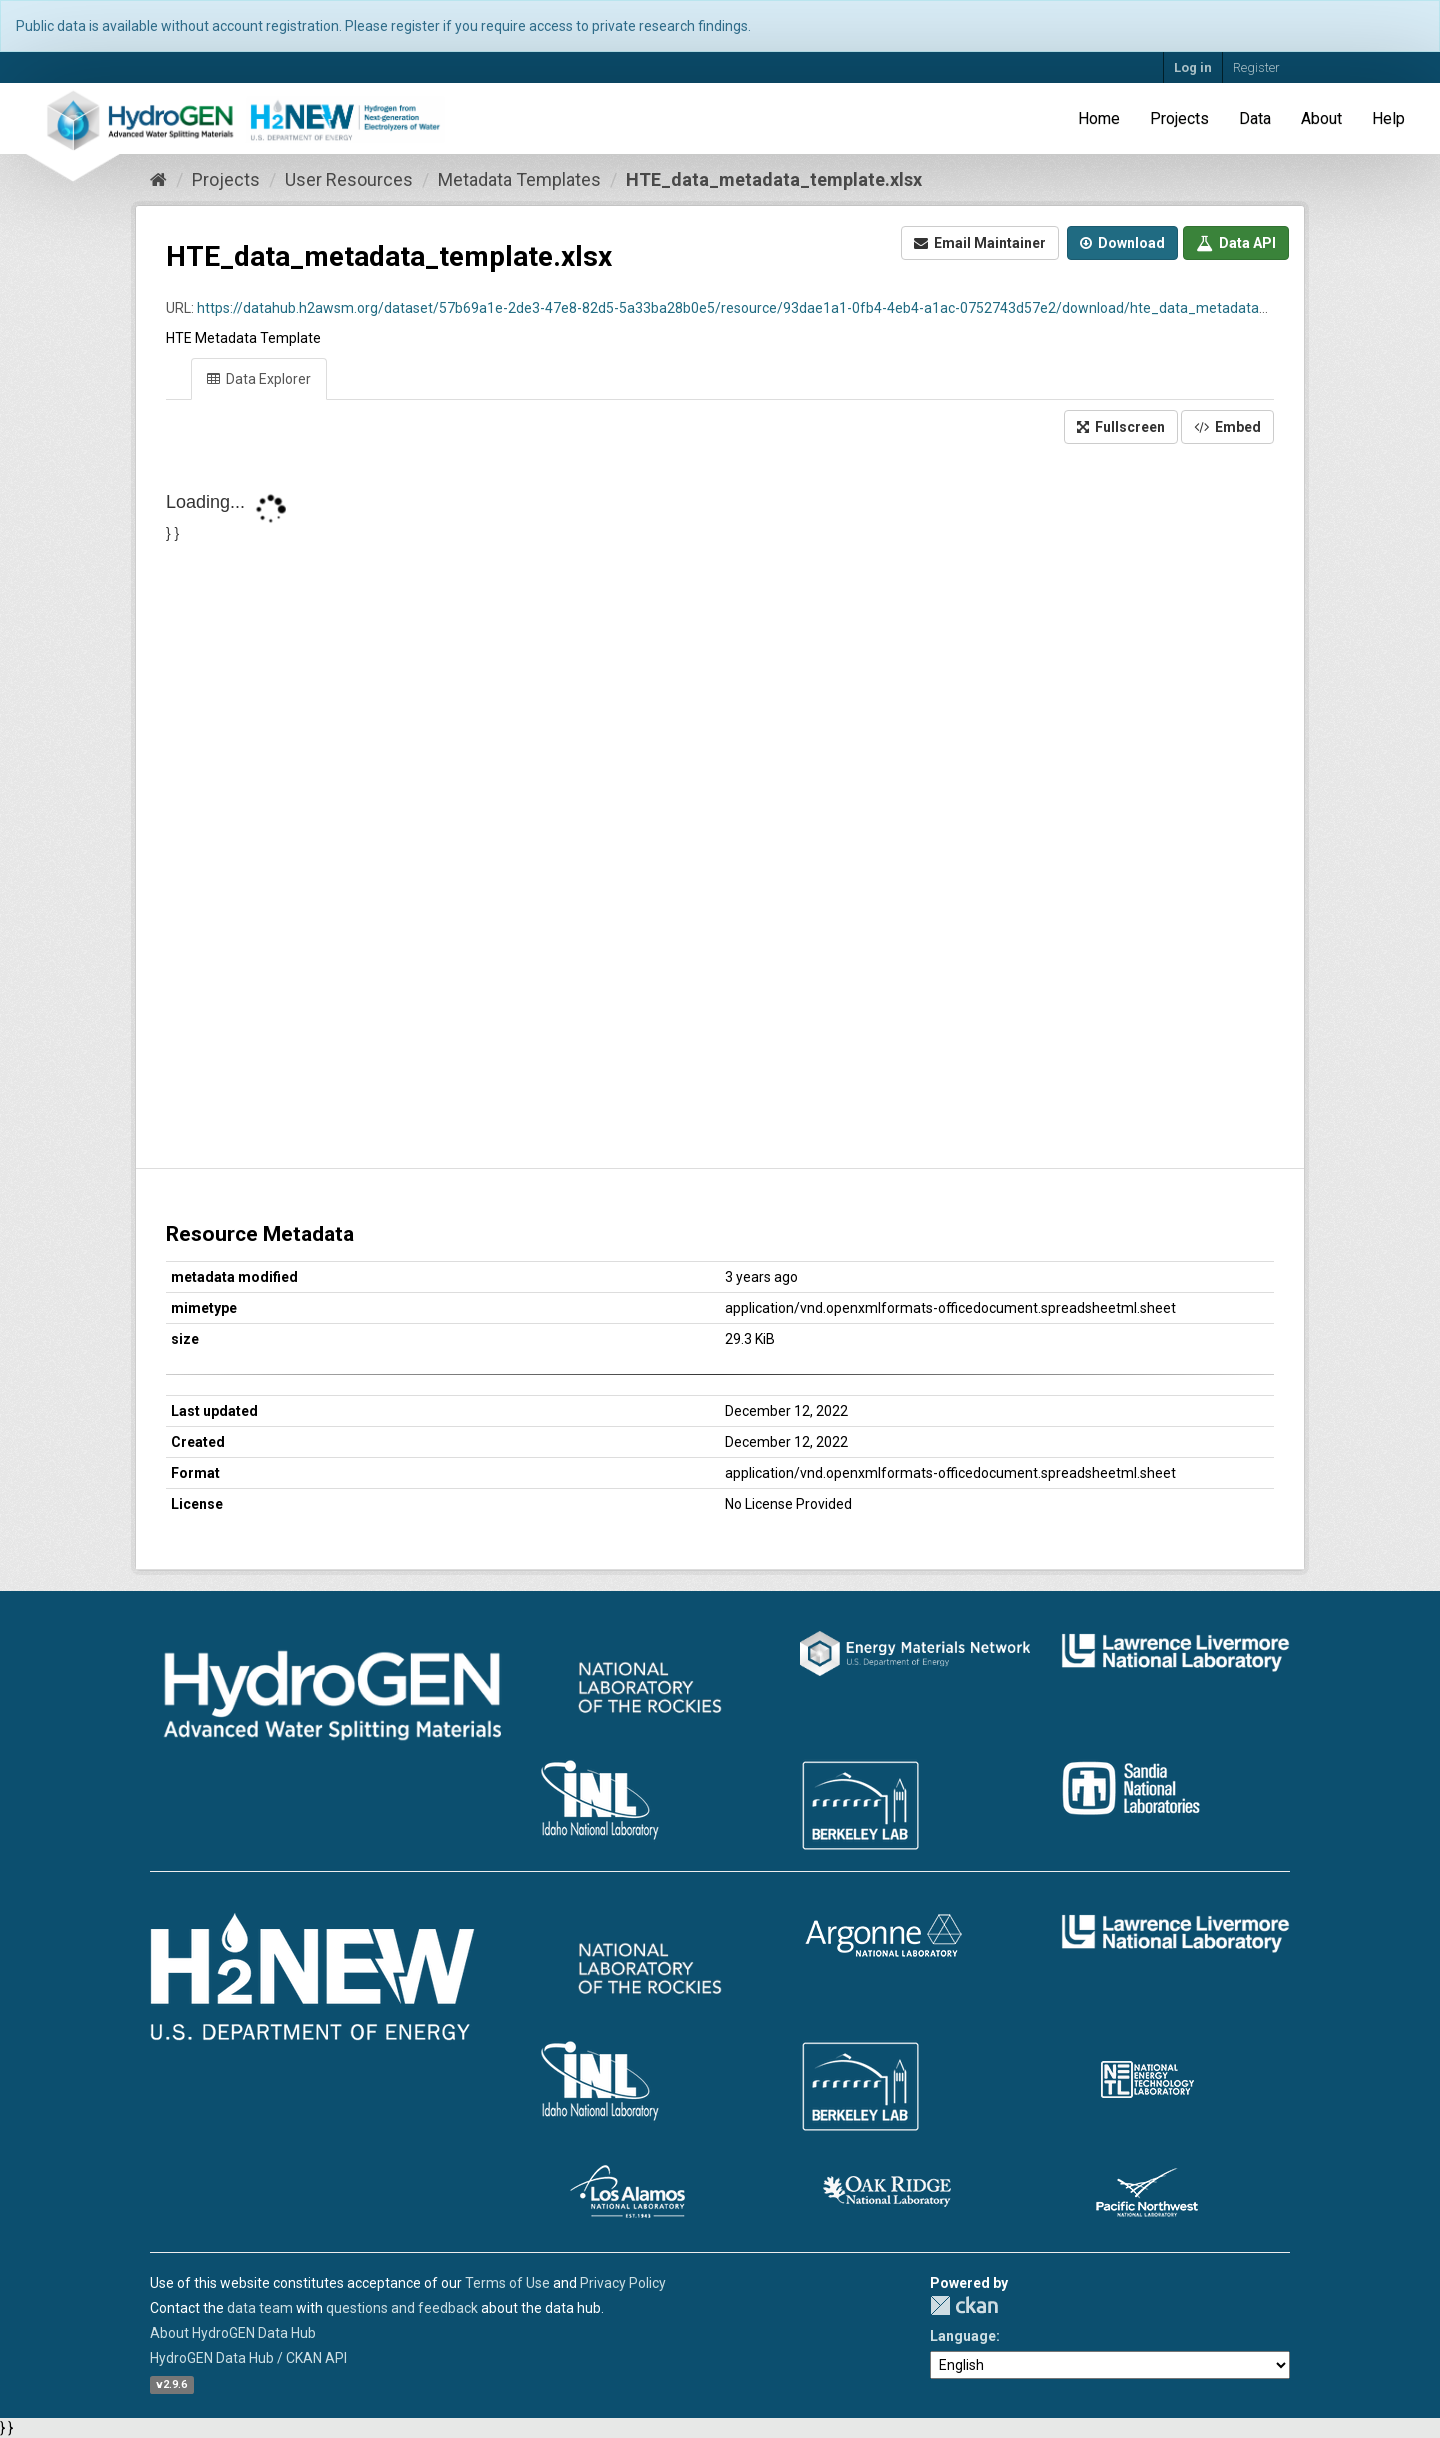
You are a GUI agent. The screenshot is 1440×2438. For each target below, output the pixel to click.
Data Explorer (259, 379)
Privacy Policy (623, 2283)
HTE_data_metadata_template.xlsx (774, 179)
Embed (1227, 427)
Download (1122, 243)
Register (1256, 67)
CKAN (964, 2305)
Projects (1179, 118)
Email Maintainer (980, 243)
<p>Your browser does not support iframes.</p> (720, 808)
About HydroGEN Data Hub (233, 2333)
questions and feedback (402, 2308)
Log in (1193, 67)
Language (963, 2336)
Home (1099, 118)
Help (1388, 118)
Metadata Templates (519, 179)
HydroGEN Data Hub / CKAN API (248, 2358)
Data (1255, 118)
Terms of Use (507, 2283)
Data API (1236, 243)
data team (260, 2308)
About (1321, 118)
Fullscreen (1121, 427)
